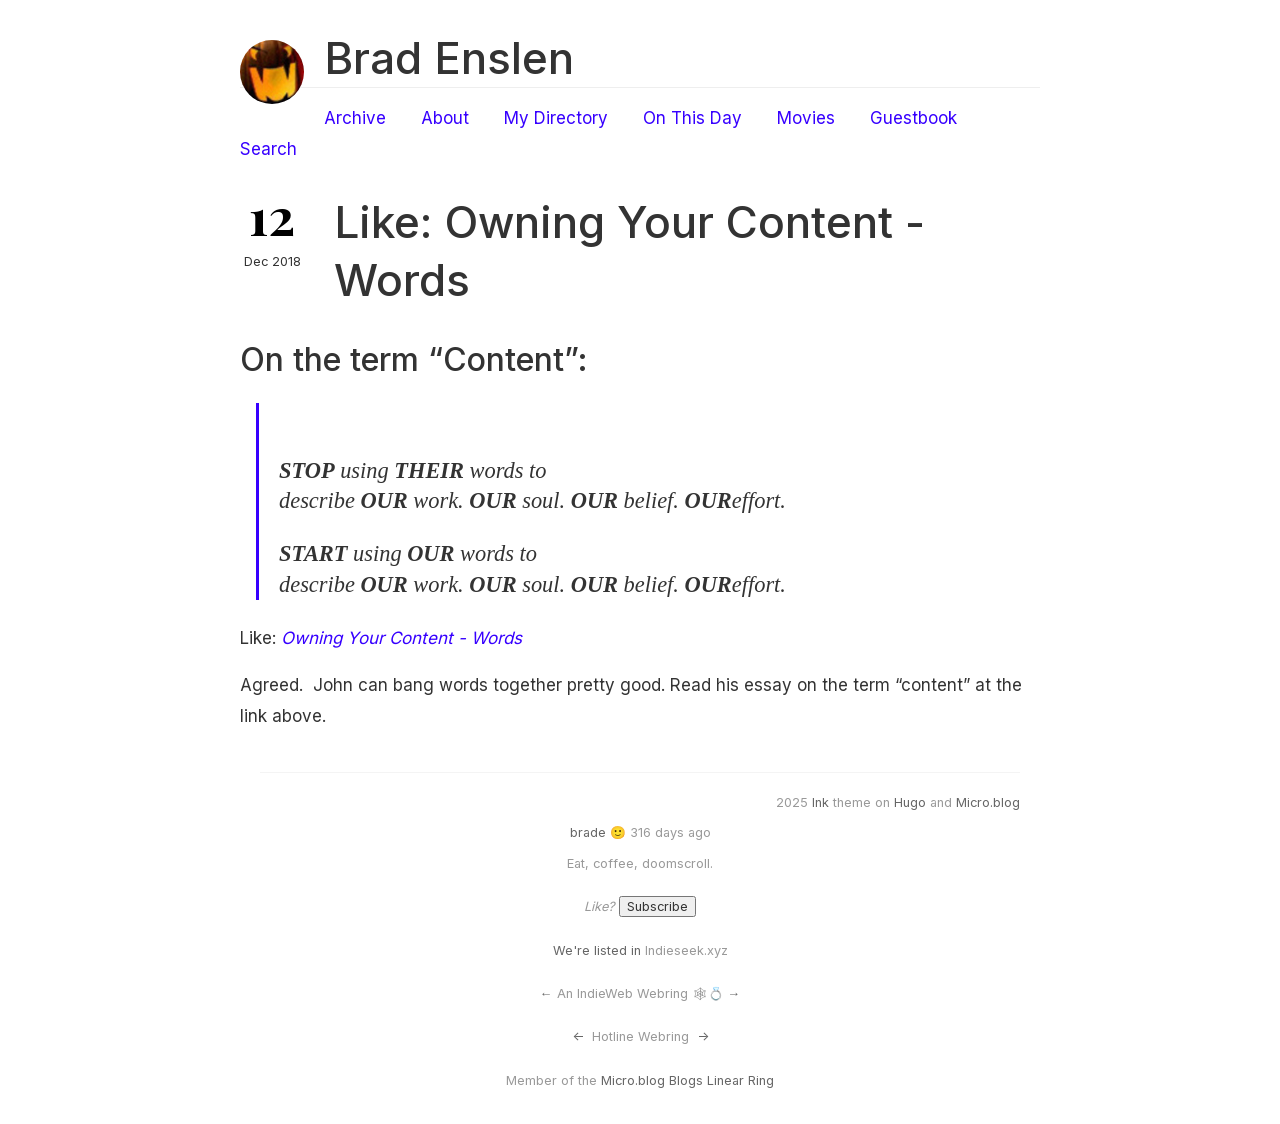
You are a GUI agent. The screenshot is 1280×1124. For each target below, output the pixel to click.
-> (703, 1036)
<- (578, 1036)
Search (268, 149)
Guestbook (913, 118)
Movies (806, 118)
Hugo (910, 802)
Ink (820, 802)
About (445, 118)
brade (588, 832)
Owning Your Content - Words (401, 638)
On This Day (692, 118)
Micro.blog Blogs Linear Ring (687, 1080)
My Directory (556, 118)
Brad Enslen (449, 58)
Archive (355, 118)
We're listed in (597, 950)
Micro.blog (988, 802)
